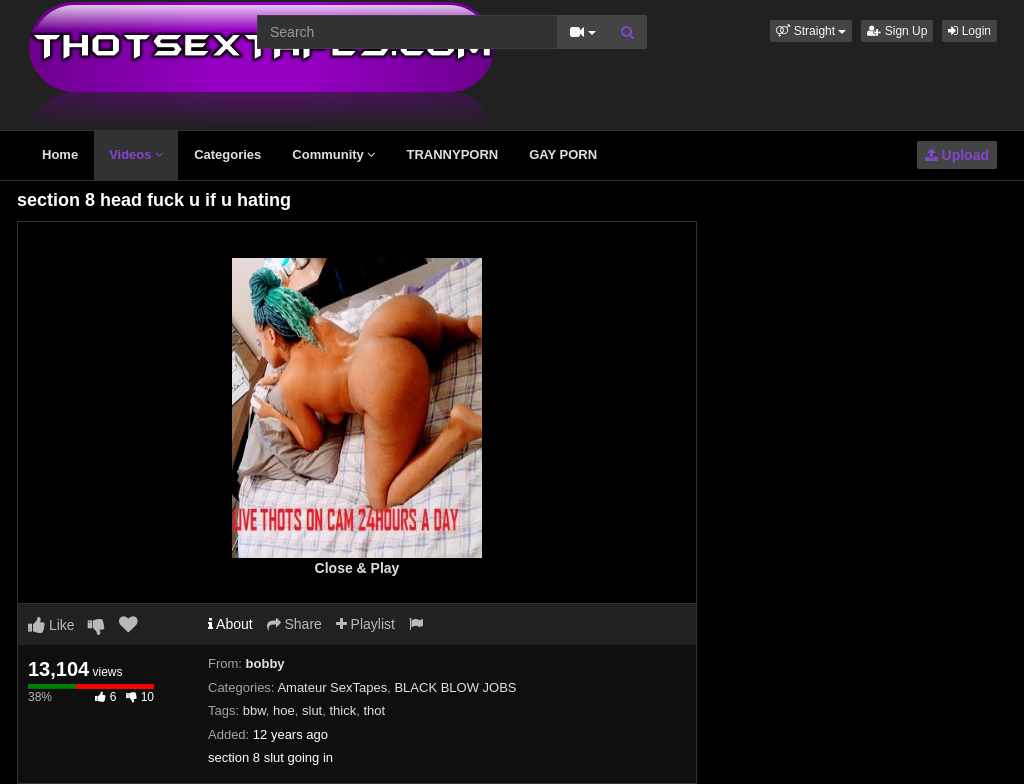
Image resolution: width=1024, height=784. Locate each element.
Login (969, 31)
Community (333, 154)
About (230, 624)
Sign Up (897, 31)
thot (374, 710)
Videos (136, 154)
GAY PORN (563, 154)
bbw (254, 710)
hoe (284, 710)
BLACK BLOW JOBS (455, 687)
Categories (227, 154)
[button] (811, 31)
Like (51, 625)
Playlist (365, 624)
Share (294, 624)
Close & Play (357, 568)
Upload (957, 155)
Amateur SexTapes (332, 687)
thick (342, 710)
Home (60, 154)
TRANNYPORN (452, 154)
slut (312, 710)
